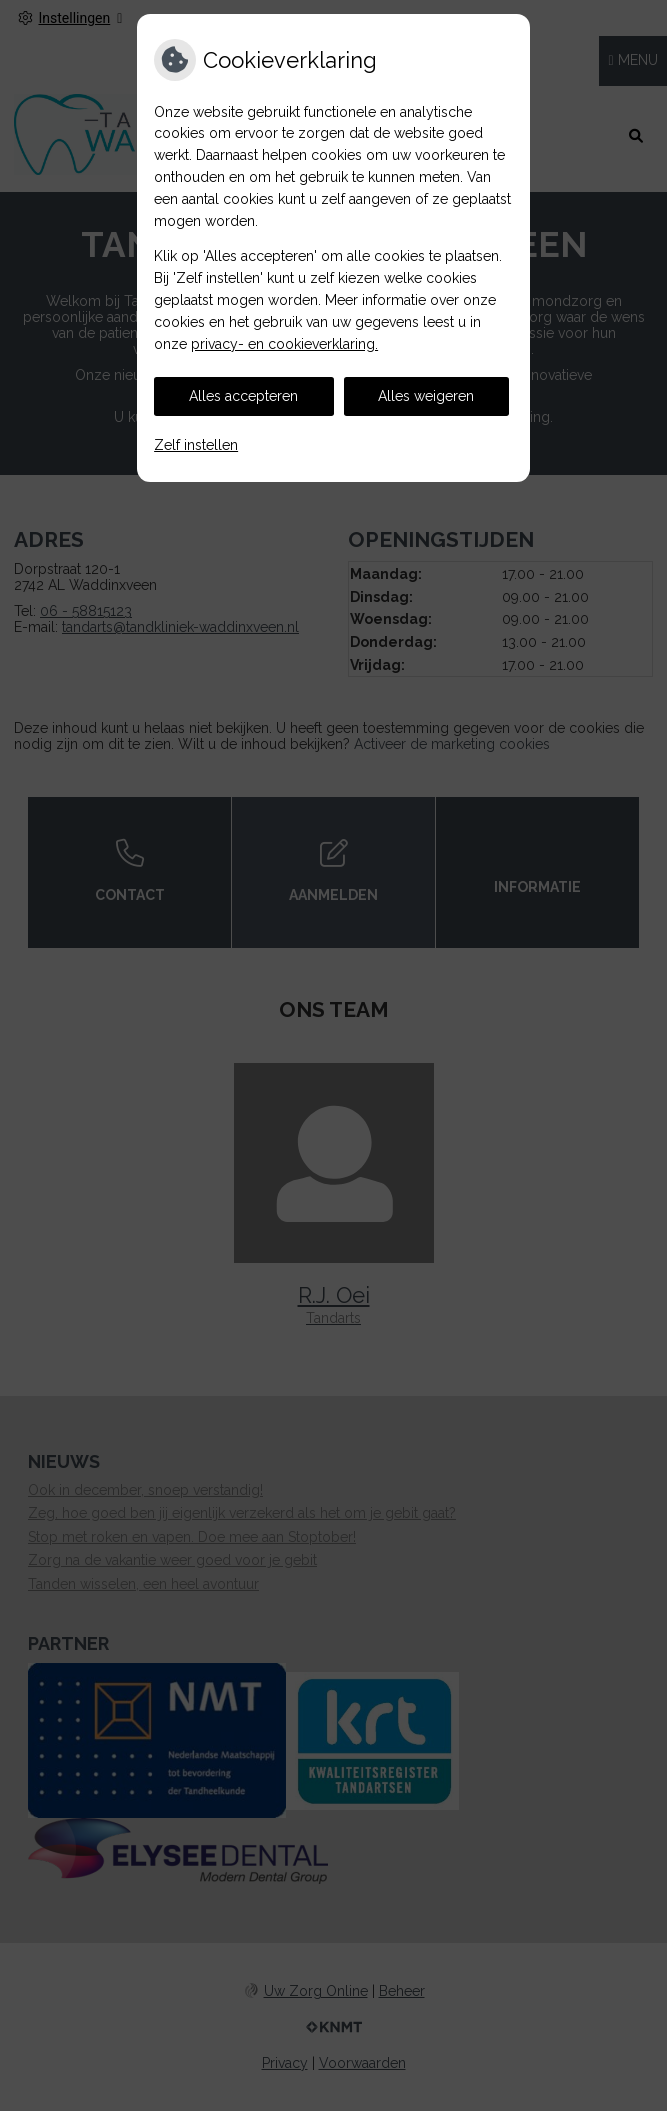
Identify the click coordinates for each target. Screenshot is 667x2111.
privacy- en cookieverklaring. (284, 344)
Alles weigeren (426, 396)
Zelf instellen (196, 445)
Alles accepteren (243, 396)
